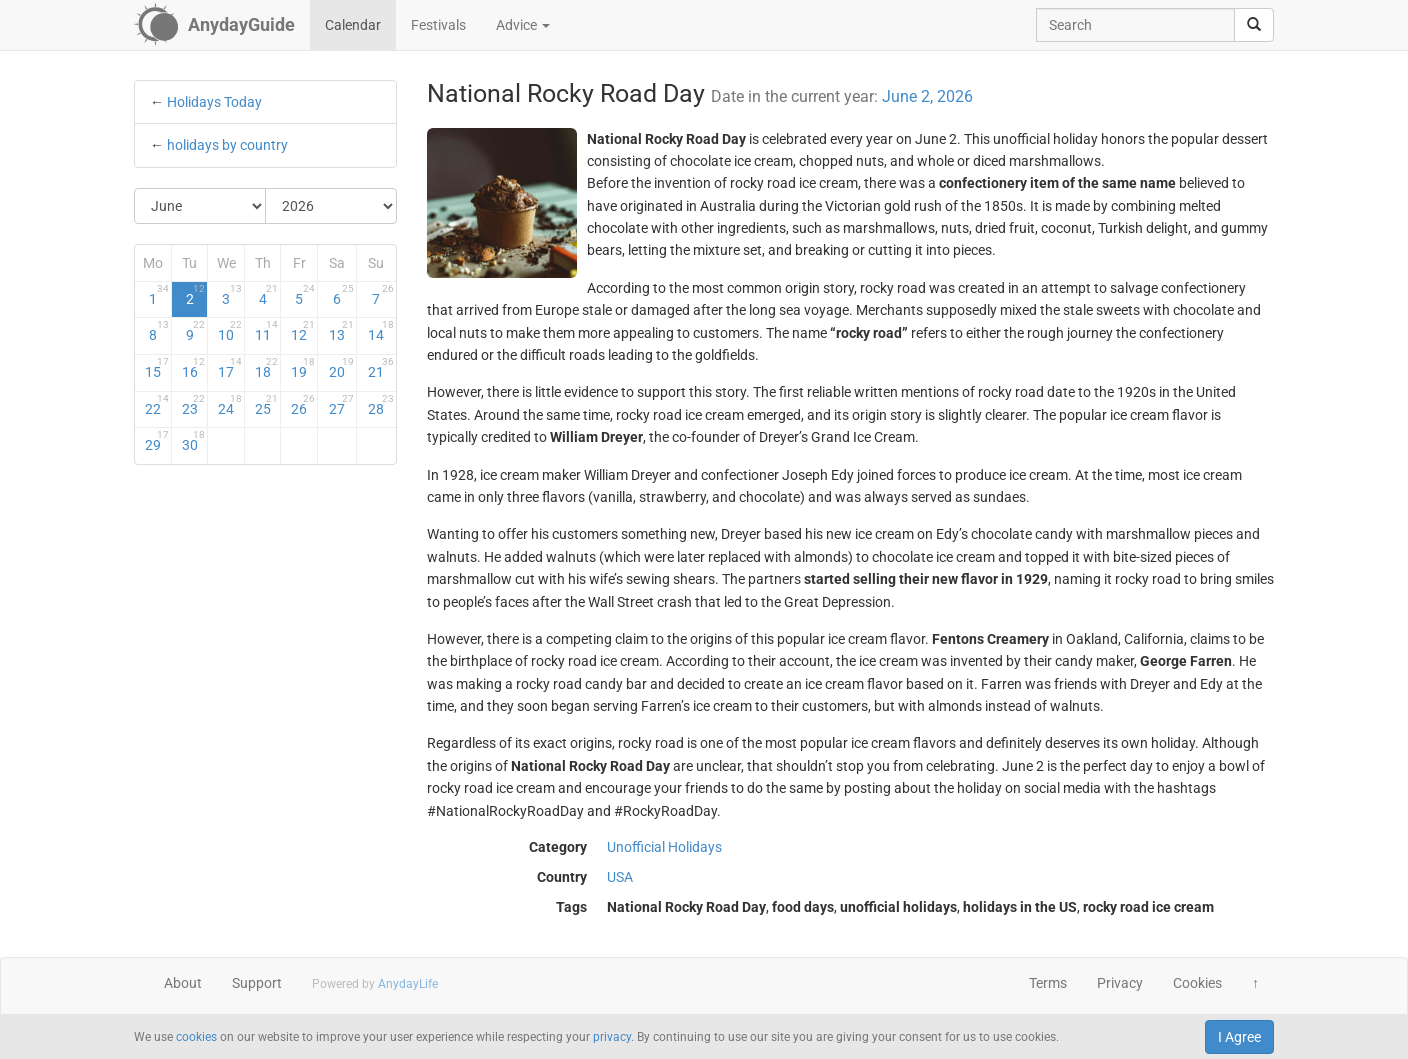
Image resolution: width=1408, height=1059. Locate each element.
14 (380, 331)
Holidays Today (214, 102)
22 (157, 405)
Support (257, 983)
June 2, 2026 (927, 96)
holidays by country (227, 145)
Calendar (353, 25)
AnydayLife (408, 984)
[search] (1254, 25)
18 (267, 368)
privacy (612, 1037)
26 (303, 405)
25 (267, 405)
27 (341, 405)
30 (194, 441)
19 (303, 368)
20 (341, 368)
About (183, 983)
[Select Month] (200, 206)
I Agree (1239, 1037)
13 (341, 331)
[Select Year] (331, 206)
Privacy (1120, 983)
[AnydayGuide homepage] (214, 25)
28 (380, 405)
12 (303, 331)
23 (194, 405)
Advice (523, 25)
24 (230, 405)
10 (230, 331)
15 (157, 368)
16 (194, 368)
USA (620, 877)
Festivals (438, 25)
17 (230, 368)
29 (157, 441)
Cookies (1197, 983)
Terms (1048, 983)
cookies (196, 1037)
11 (267, 331)
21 (380, 368)
